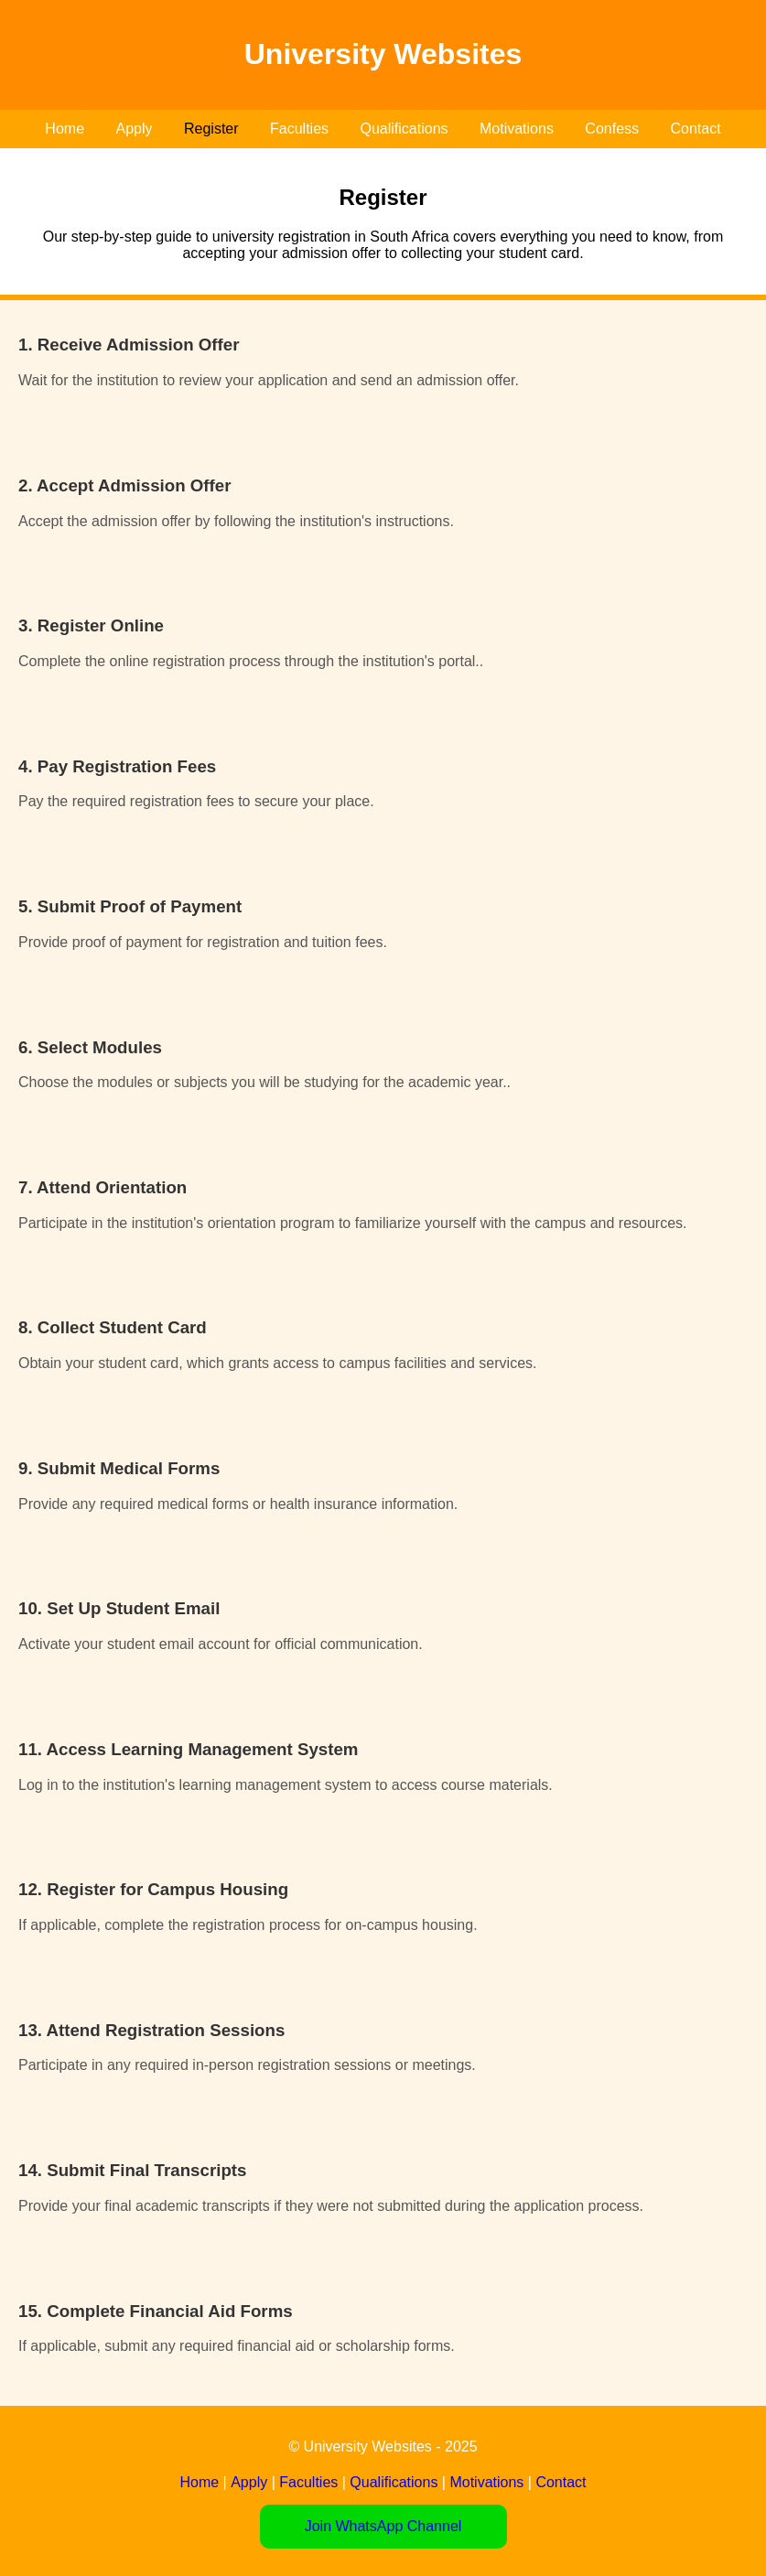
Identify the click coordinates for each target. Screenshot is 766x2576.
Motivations (517, 128)
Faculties (299, 128)
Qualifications (404, 128)
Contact (696, 128)
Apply (133, 128)
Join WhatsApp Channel (383, 2526)
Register (211, 128)
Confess (612, 128)
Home (64, 128)
